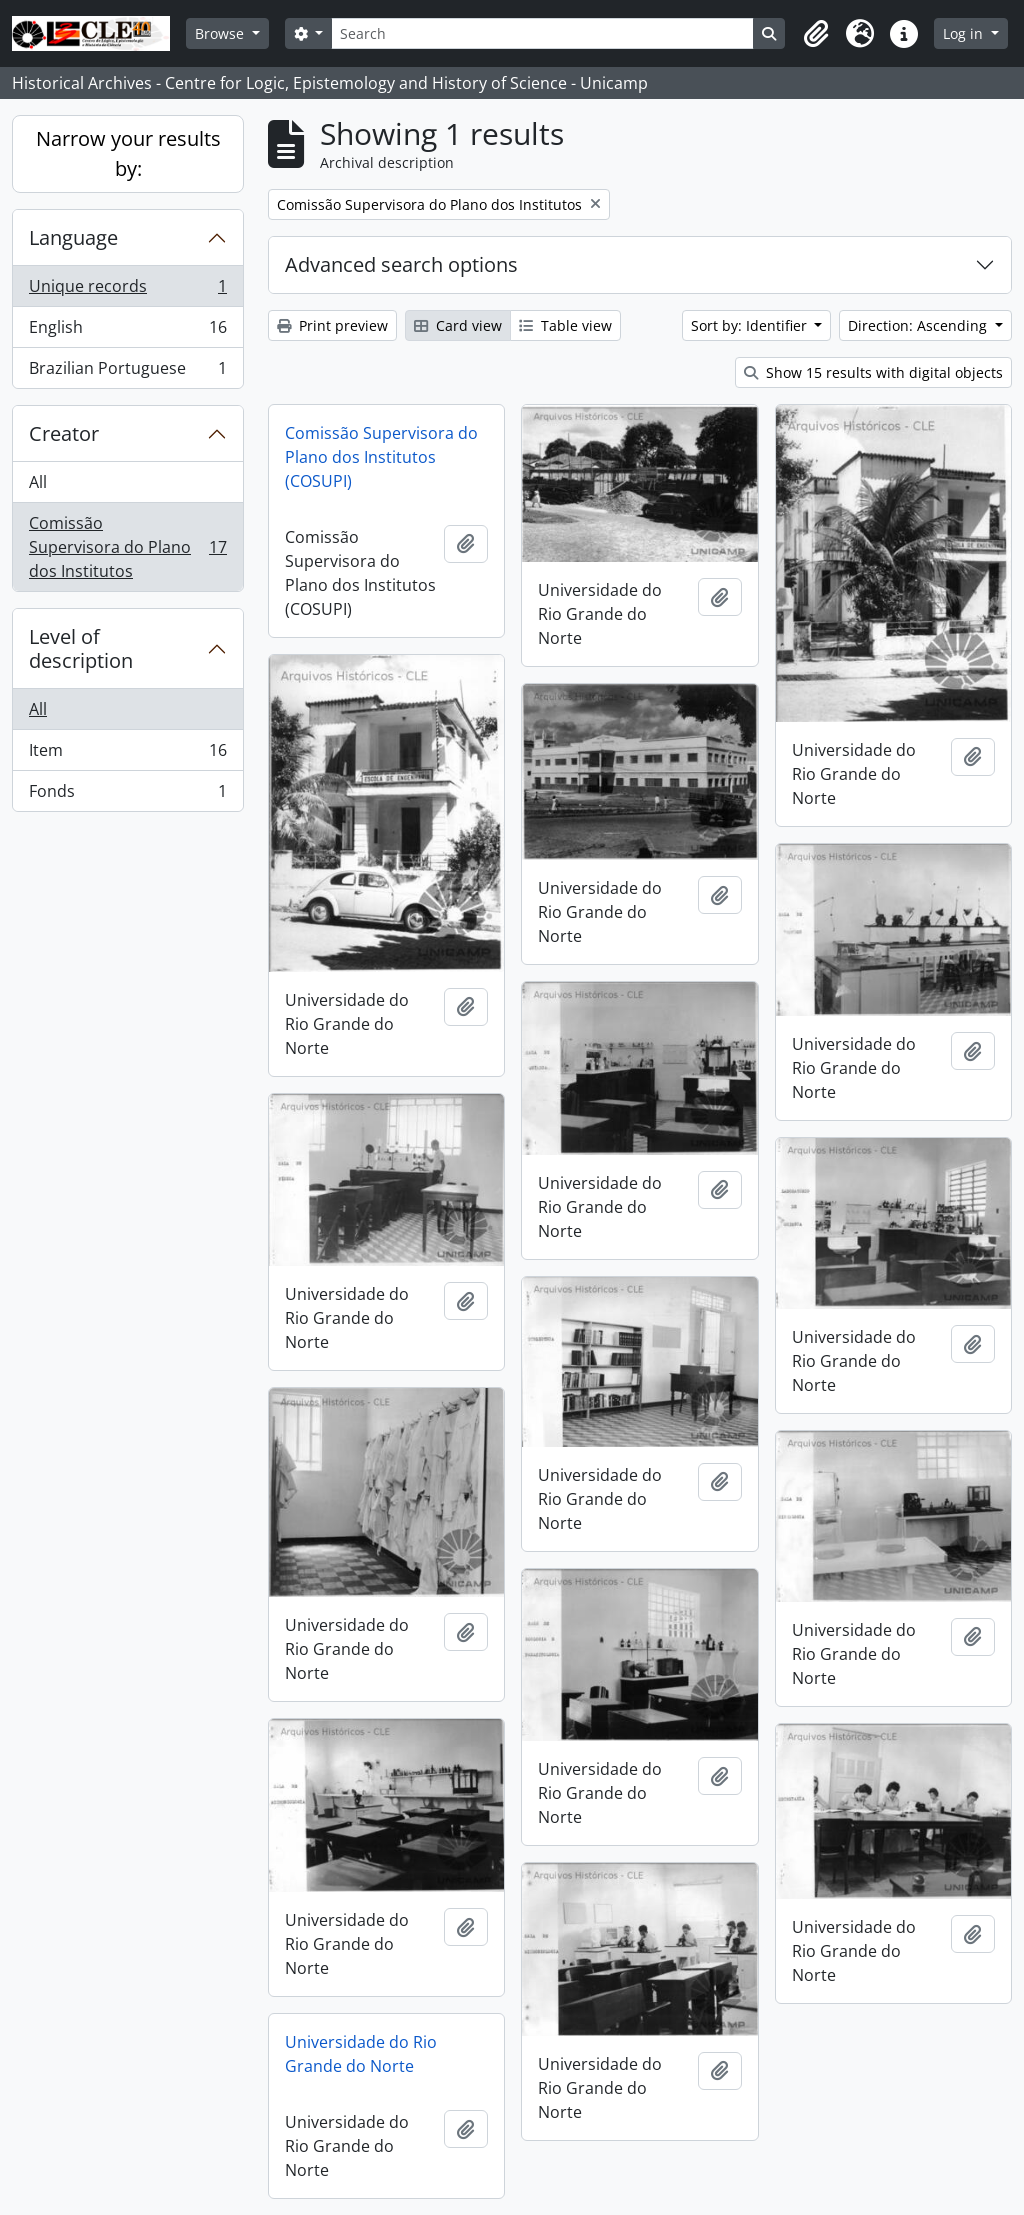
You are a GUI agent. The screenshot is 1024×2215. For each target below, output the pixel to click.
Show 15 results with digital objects (873, 372)
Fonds (127, 795)
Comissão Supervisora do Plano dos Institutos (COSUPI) (381, 457)
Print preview (332, 325)
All (38, 482)
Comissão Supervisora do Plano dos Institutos (127, 547)
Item (127, 754)
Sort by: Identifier (751, 325)
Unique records (127, 290)
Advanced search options (401, 264)
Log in (965, 33)
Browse (221, 33)
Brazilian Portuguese (127, 372)
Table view (565, 325)
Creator (64, 433)
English (127, 331)
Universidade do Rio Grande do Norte (361, 2054)
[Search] (542, 33)
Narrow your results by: (128, 153)
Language (73, 237)
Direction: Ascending (919, 325)
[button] (816, 34)
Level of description (81, 648)
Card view (458, 325)
